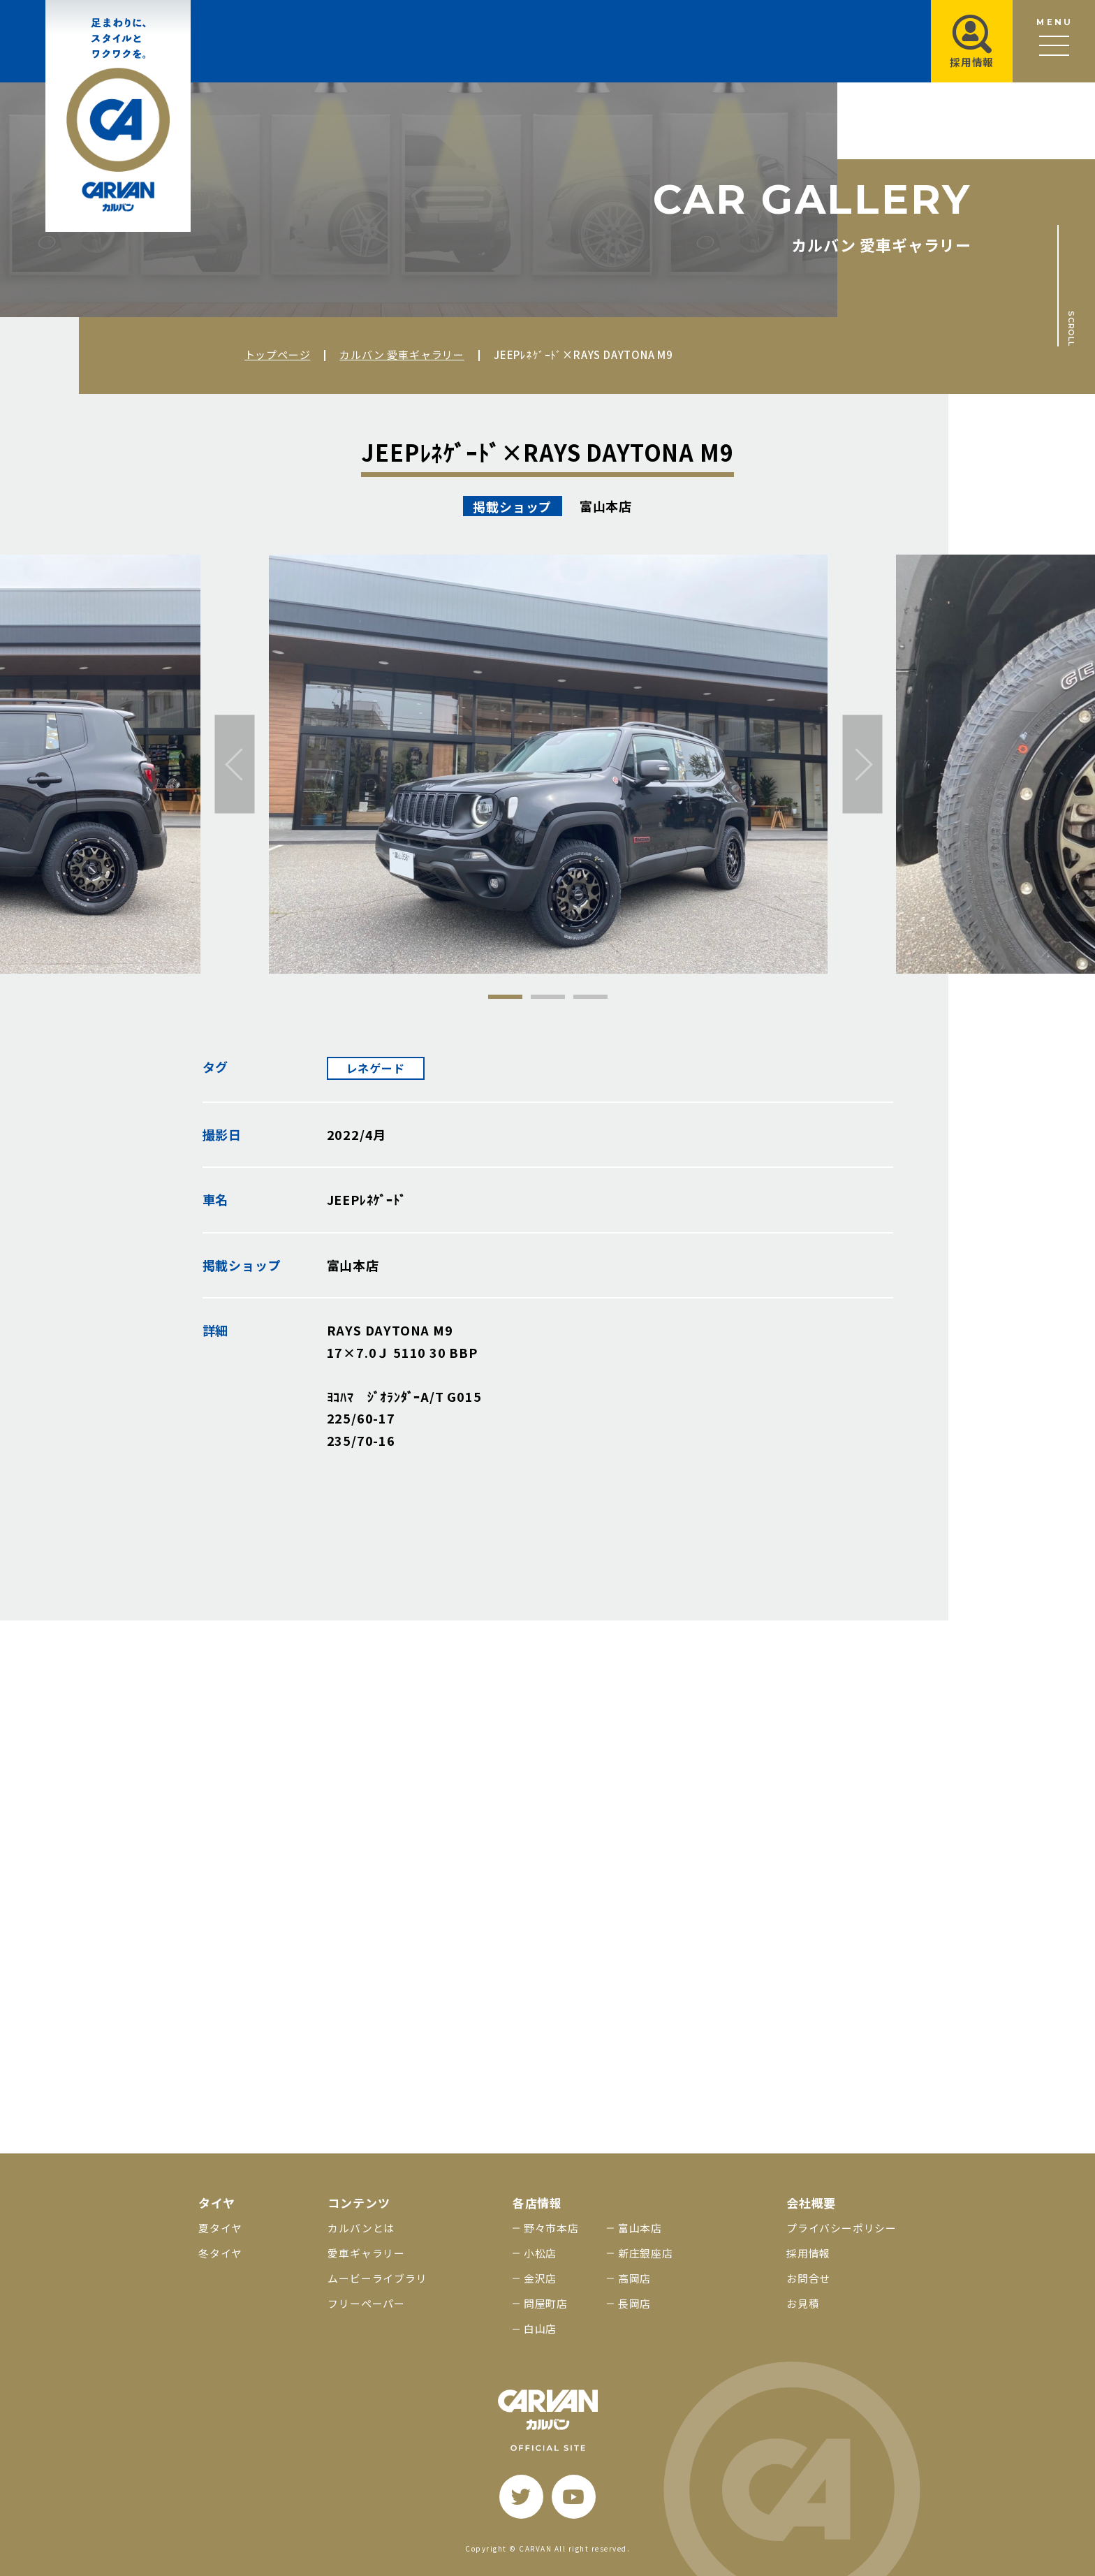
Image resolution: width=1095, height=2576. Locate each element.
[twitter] (521, 2497)
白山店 (540, 2328)
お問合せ (808, 2278)
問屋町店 (546, 2303)
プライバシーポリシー (841, 2227)
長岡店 (634, 2303)
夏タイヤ (220, 2227)
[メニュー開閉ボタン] (1054, 41)
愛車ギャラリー (366, 2253)
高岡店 (634, 2278)
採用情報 (808, 2253)
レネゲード (375, 1068)
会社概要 (811, 2202)
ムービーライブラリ (377, 2278)
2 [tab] (548, 996)
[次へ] (863, 764)
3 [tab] (590, 996)
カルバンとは (361, 2227)
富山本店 (640, 2227)
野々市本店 (551, 2227)
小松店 (540, 2253)
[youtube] (574, 2497)
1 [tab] (505, 996)
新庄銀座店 (645, 2253)
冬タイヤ (220, 2253)
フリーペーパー (366, 2303)
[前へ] (235, 764)
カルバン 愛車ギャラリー (401, 354)
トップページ (277, 354)
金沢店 (540, 2278)
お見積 (802, 2303)
